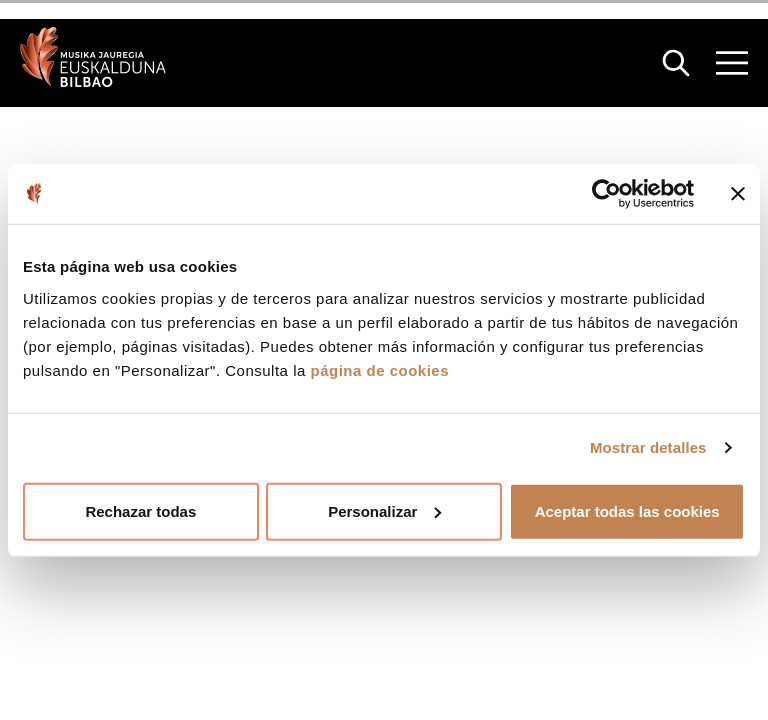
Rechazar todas (140, 510)
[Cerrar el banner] (738, 194)
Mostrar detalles (648, 447)
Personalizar (384, 510)
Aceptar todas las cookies (627, 510)
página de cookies (379, 369)
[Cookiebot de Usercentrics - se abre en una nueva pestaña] (606, 194)
